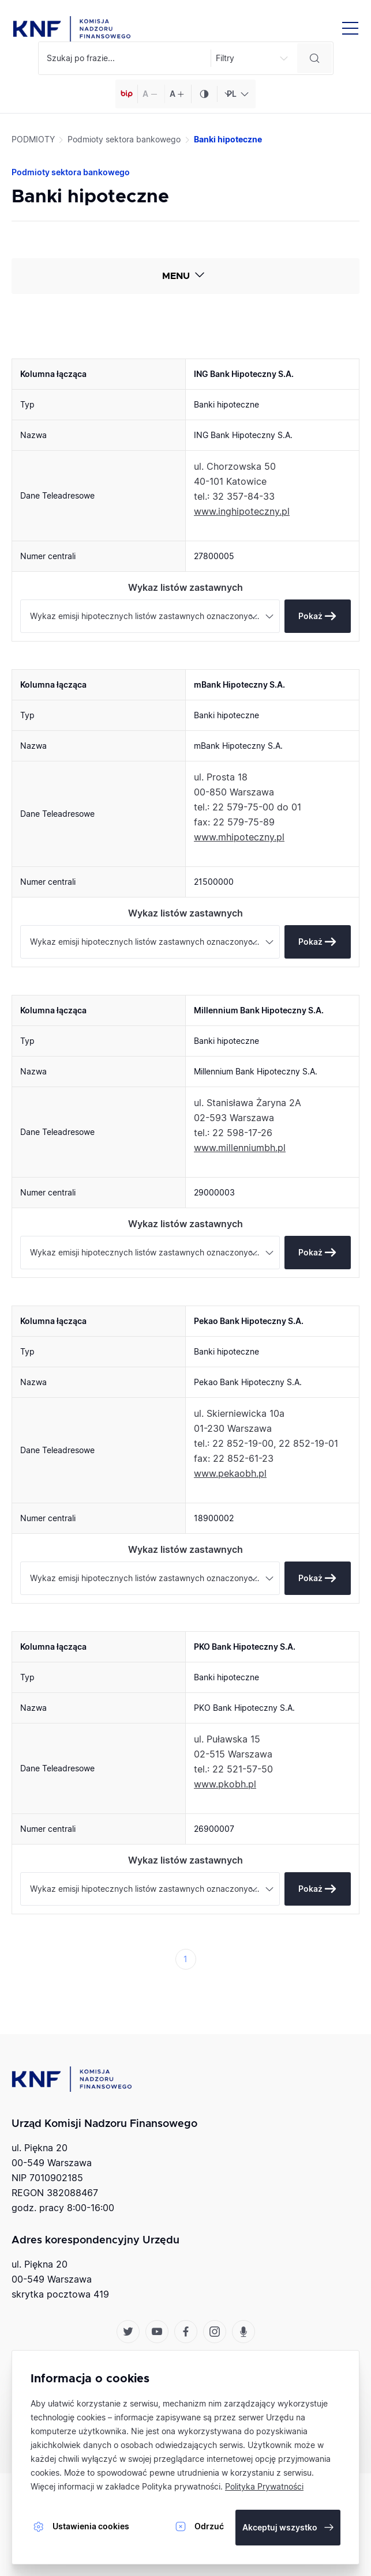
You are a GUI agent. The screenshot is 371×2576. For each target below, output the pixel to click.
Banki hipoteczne (228, 139)
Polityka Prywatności (264, 2486)
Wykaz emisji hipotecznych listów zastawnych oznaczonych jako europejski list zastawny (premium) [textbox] (154, 616)
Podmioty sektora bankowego (124, 139)
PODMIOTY (33, 139)
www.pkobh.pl (225, 1784)
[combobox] (236, 94)
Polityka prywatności (181, 2486)
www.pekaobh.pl (230, 1473)
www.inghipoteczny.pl (242, 511)
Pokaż (310, 616)
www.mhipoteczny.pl (239, 837)
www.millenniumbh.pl (240, 1147)
